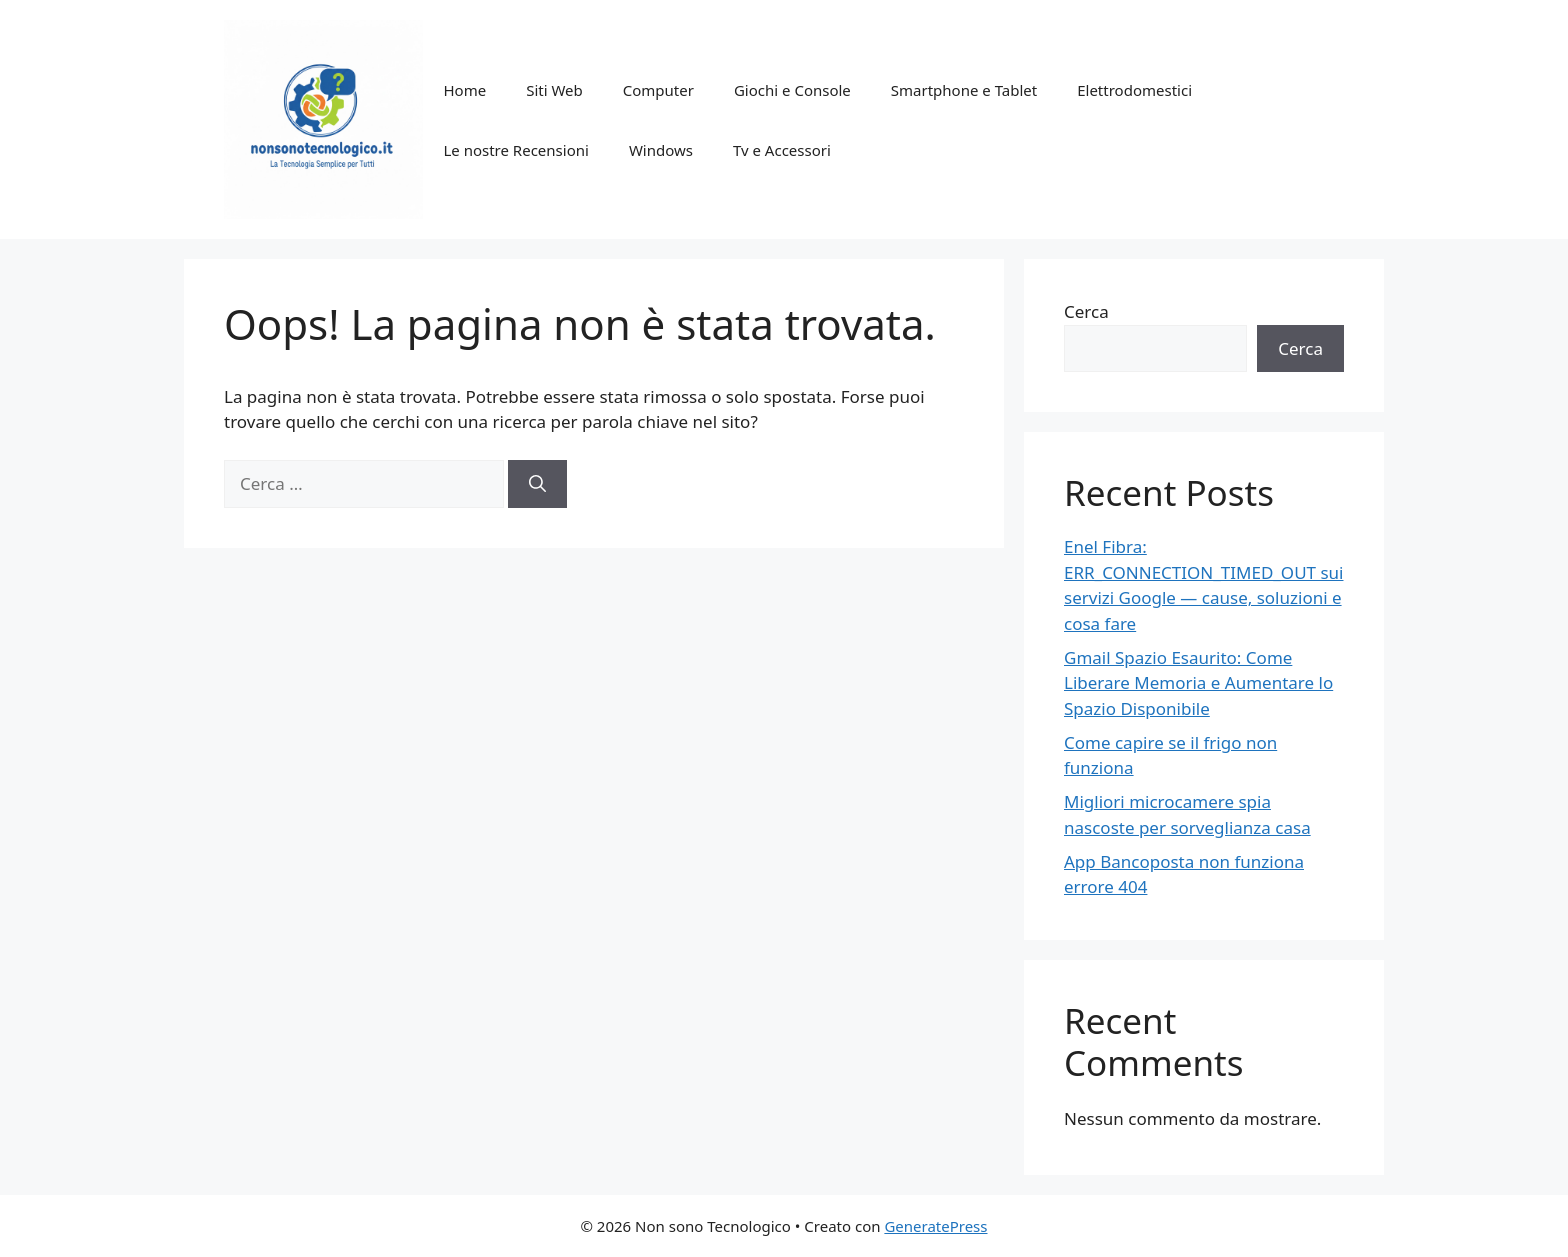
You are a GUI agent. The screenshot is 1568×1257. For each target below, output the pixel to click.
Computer (658, 90)
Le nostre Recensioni (515, 150)
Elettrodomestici (1134, 90)
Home (464, 90)
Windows (661, 150)
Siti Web (554, 90)
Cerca (1086, 311)
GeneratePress (935, 1226)
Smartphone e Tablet (964, 90)
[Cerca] (537, 484)
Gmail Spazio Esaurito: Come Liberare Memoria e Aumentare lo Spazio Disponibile (1198, 683)
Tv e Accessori (782, 150)
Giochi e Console (792, 90)
